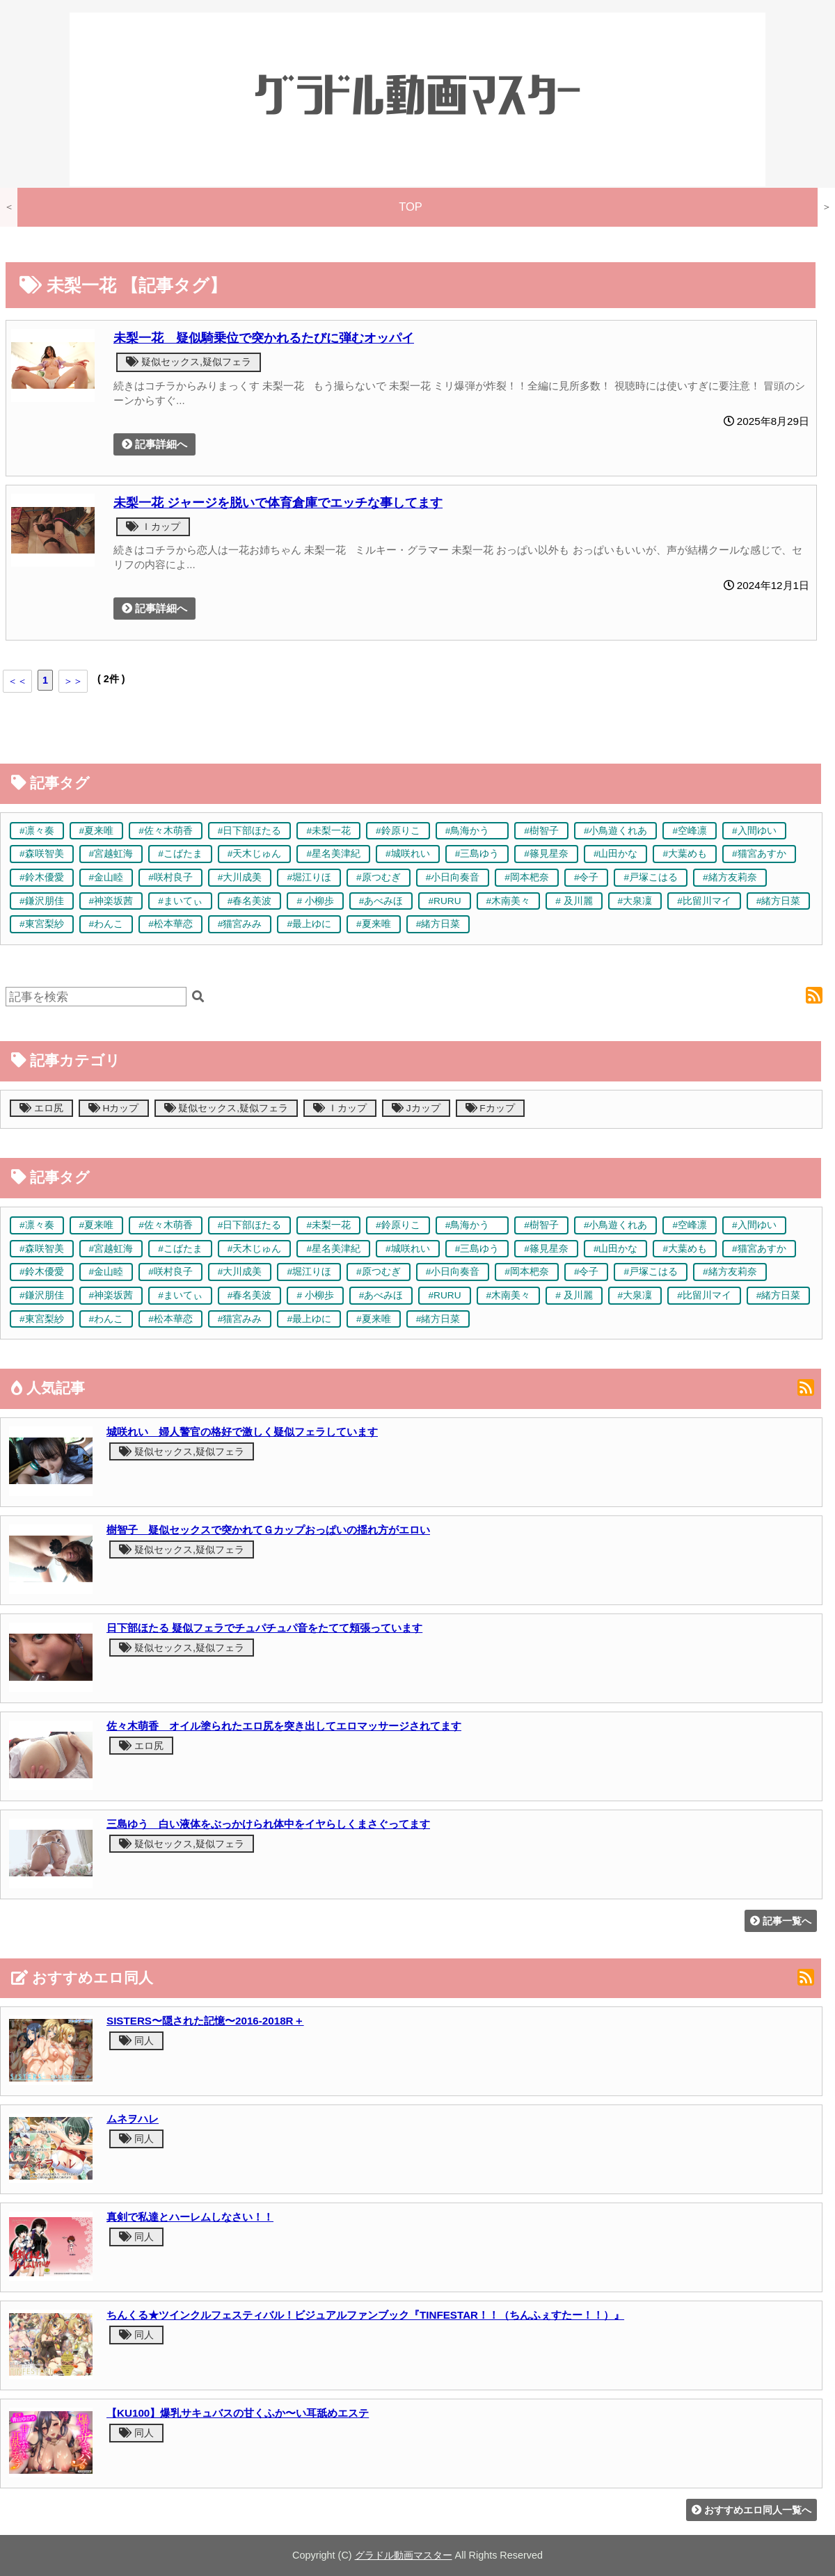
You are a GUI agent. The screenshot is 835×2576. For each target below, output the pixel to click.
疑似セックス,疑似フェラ (188, 361)
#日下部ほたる (250, 831)
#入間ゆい (754, 831)
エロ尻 (41, 1108)
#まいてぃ (180, 901)
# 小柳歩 (314, 901)
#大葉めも (684, 853)
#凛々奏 (36, 831)
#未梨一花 (328, 831)
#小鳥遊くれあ (616, 831)
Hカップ (113, 1108)
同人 (136, 2040)
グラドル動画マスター (403, 2555)
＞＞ (73, 680)
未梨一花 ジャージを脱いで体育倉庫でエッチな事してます (278, 502)
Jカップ (416, 1108)
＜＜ (17, 680)
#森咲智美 (41, 853)
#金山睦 (106, 877)
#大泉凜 (635, 901)
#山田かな (616, 853)
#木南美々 (508, 901)
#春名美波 (250, 901)
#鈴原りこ (398, 831)
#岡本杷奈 (526, 877)
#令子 (586, 877)
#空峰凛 (689, 831)
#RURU (444, 901)
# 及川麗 (573, 901)
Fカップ (490, 1108)
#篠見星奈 (546, 853)
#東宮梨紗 (41, 924)
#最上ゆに (309, 924)
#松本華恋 (170, 924)
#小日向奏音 (453, 877)
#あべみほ (381, 901)
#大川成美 (240, 877)
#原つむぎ (378, 877)
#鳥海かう (472, 831)
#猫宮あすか (759, 853)
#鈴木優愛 (41, 877)
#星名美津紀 (333, 853)
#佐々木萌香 (165, 831)
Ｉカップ (153, 526)
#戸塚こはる (650, 877)
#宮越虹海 (111, 853)
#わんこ (106, 924)
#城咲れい (407, 853)
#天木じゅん (255, 853)
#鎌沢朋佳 (41, 901)
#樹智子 (541, 831)
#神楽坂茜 (111, 901)
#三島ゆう (477, 853)
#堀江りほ (309, 877)
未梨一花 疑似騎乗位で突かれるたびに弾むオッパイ (263, 337)
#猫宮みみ (240, 924)
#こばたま (180, 853)
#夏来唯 (96, 831)
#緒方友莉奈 (730, 877)
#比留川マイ (704, 901)
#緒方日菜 (778, 901)
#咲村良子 (170, 877)
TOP (410, 207)
